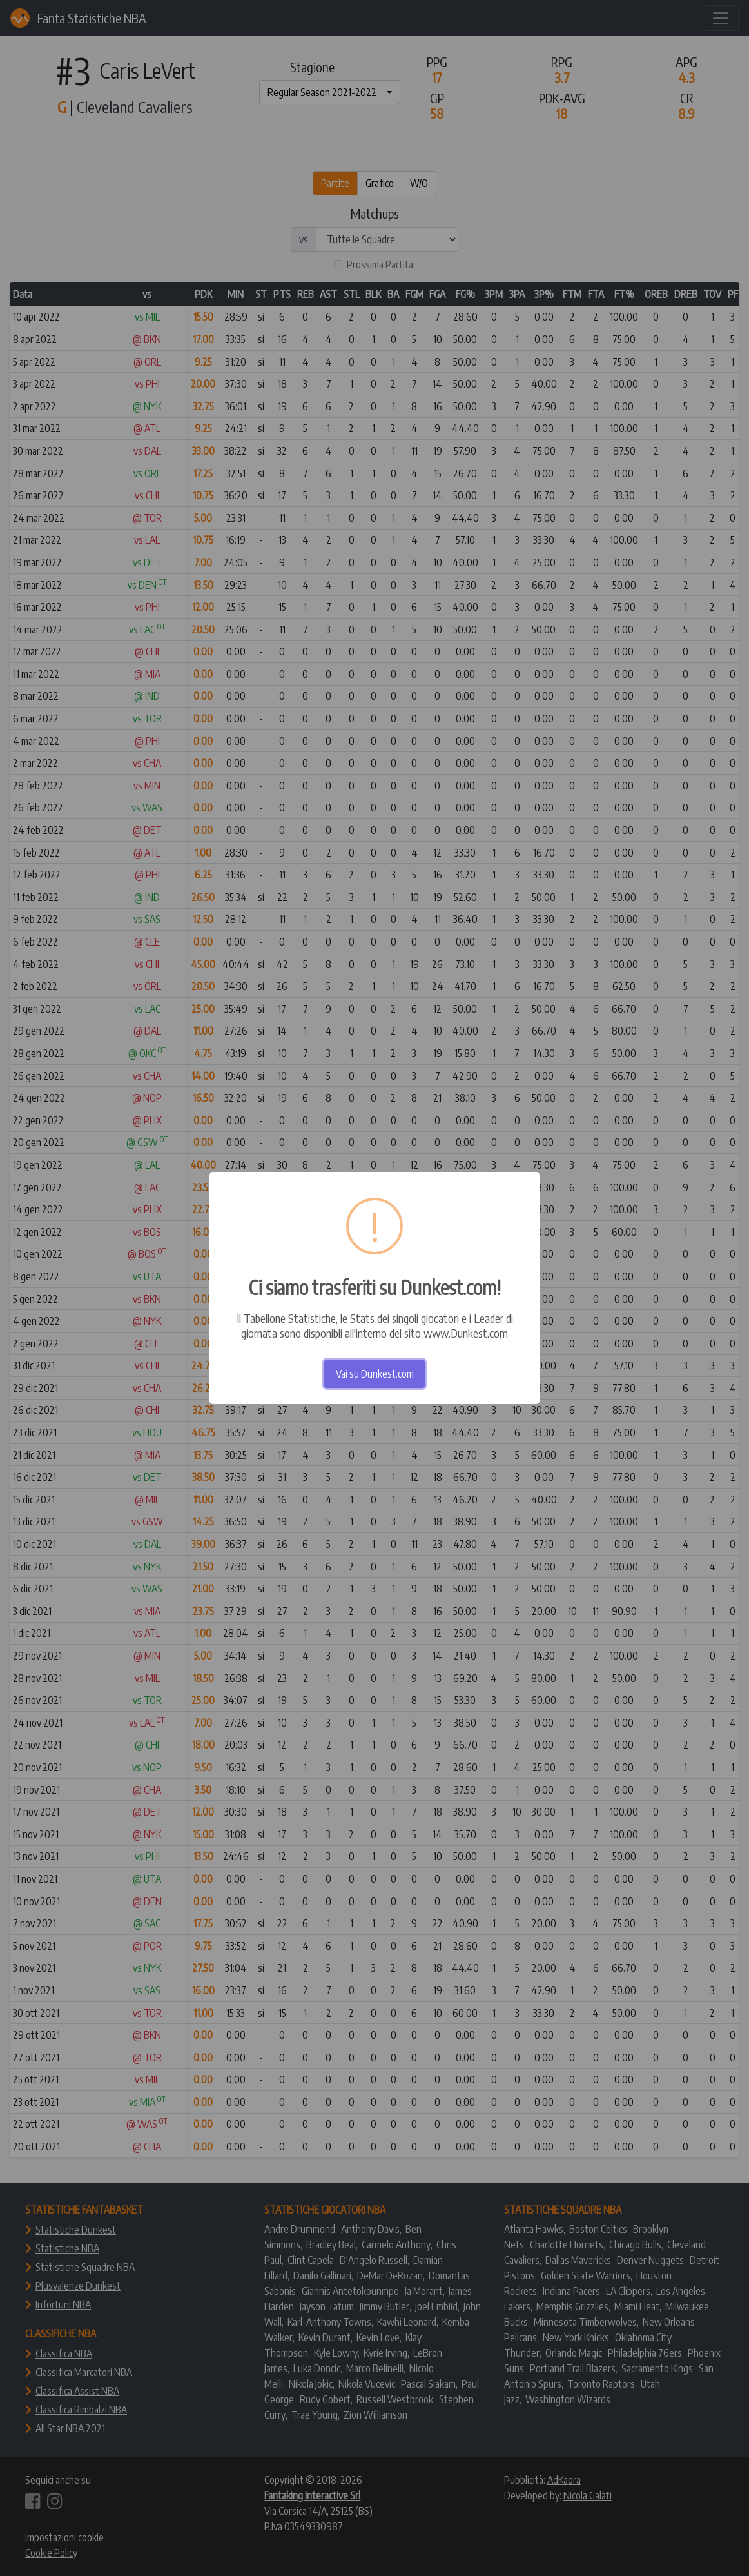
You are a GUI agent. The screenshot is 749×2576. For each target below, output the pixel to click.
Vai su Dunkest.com (375, 1373)
